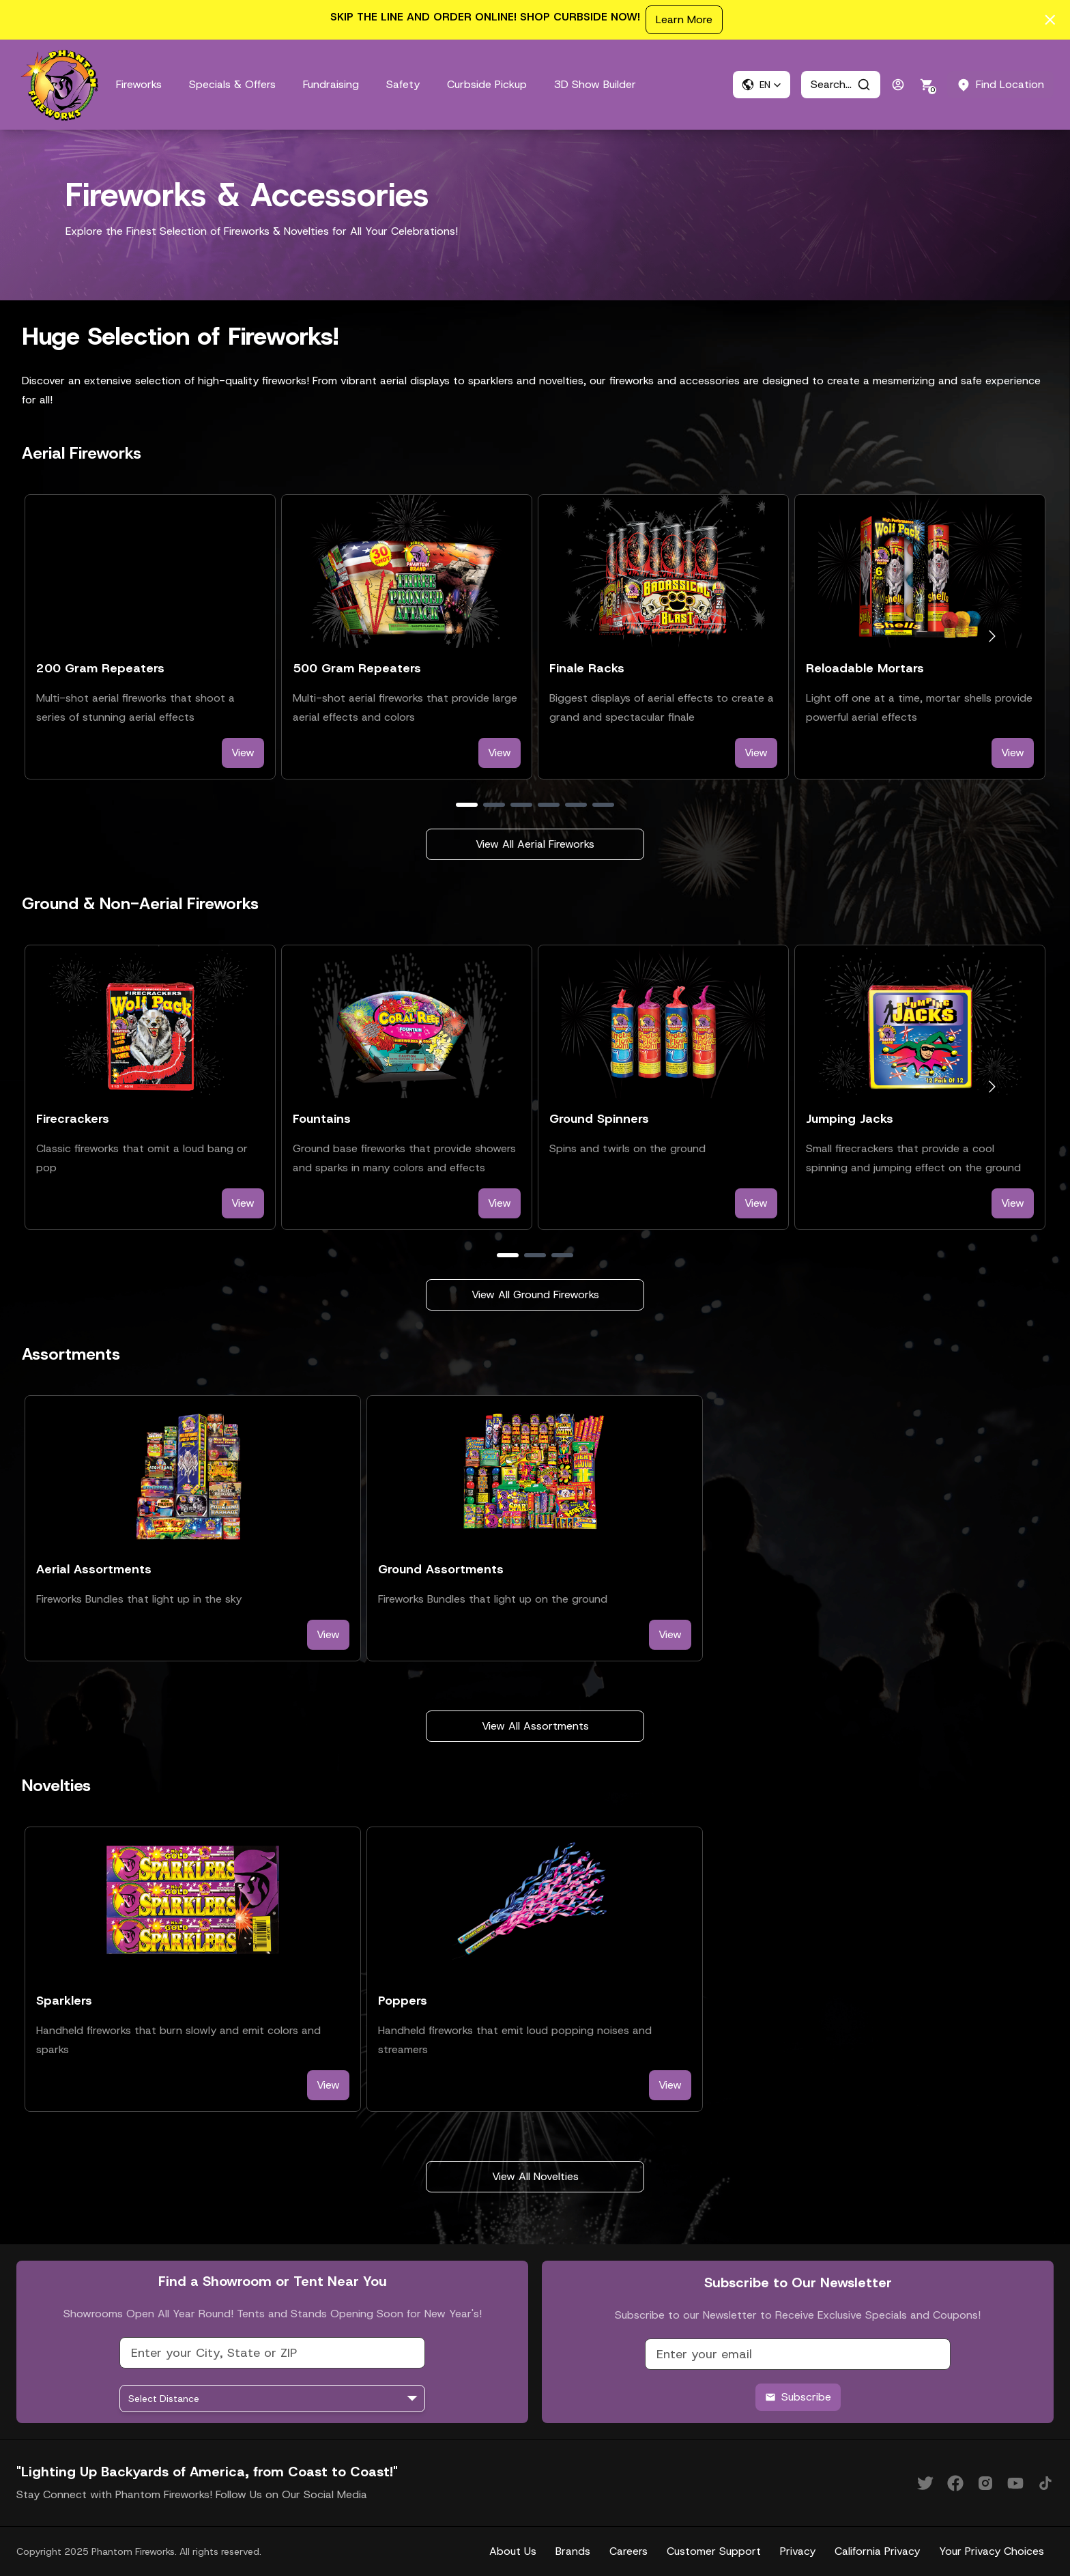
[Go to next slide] (992, 636)
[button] (761, 84)
